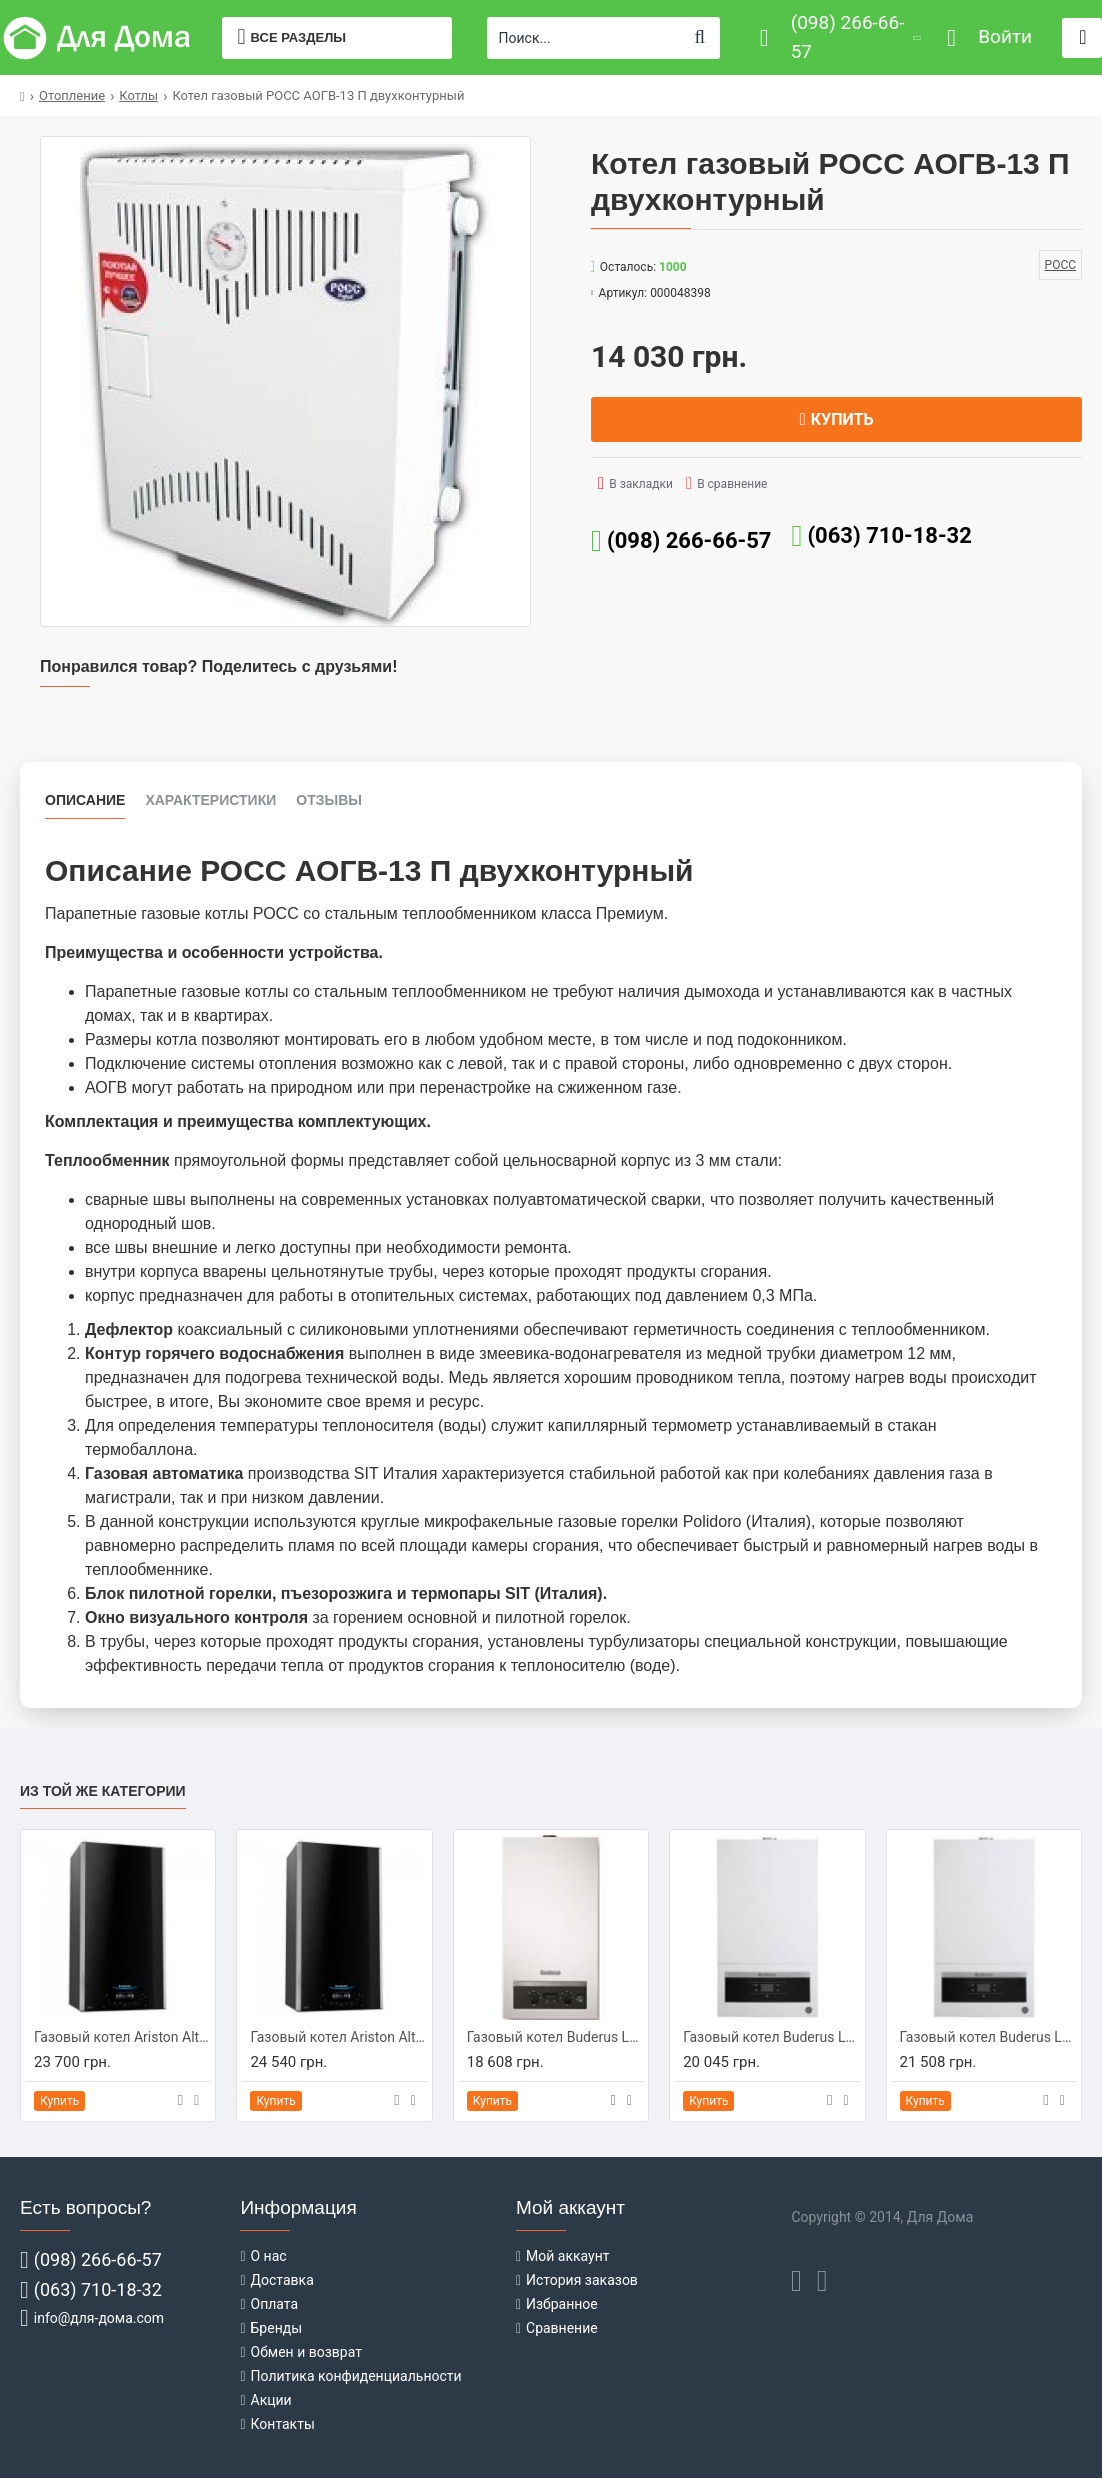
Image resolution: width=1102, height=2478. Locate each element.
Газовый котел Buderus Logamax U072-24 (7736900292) (771, 2037)
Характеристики (210, 800)
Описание (85, 800)
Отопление (72, 95)
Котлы (138, 95)
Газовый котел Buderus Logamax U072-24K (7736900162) (988, 2037)
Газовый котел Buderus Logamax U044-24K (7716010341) (555, 2037)
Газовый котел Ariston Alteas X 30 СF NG (338, 2037)
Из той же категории (103, 1791)
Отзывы (329, 800)
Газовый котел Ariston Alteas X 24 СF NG (122, 2037)
